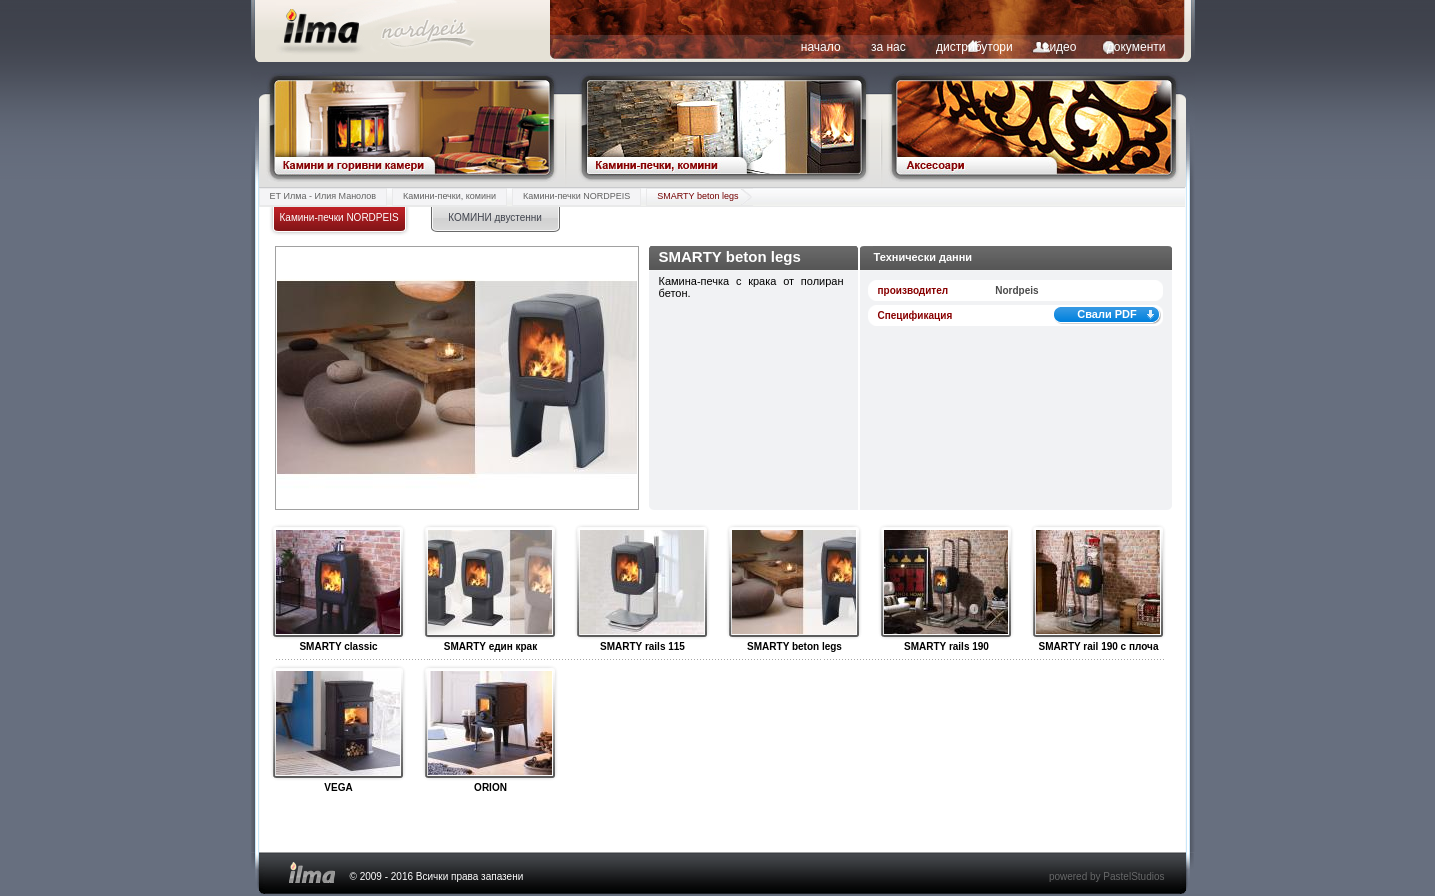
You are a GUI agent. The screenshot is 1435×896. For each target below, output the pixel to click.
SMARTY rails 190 (945, 583)
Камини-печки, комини (449, 196)
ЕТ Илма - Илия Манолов (323, 196)
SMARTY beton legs (697, 196)
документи (1136, 47)
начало (821, 47)
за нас (888, 47)
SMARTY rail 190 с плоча (1097, 583)
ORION (489, 724)
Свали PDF (1107, 314)
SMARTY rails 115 (641, 583)
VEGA (337, 724)
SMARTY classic (337, 583)
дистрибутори (974, 47)
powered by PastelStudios (1107, 876)
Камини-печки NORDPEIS (576, 196)
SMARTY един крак (489, 583)
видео (1059, 47)
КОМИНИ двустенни (495, 217)
